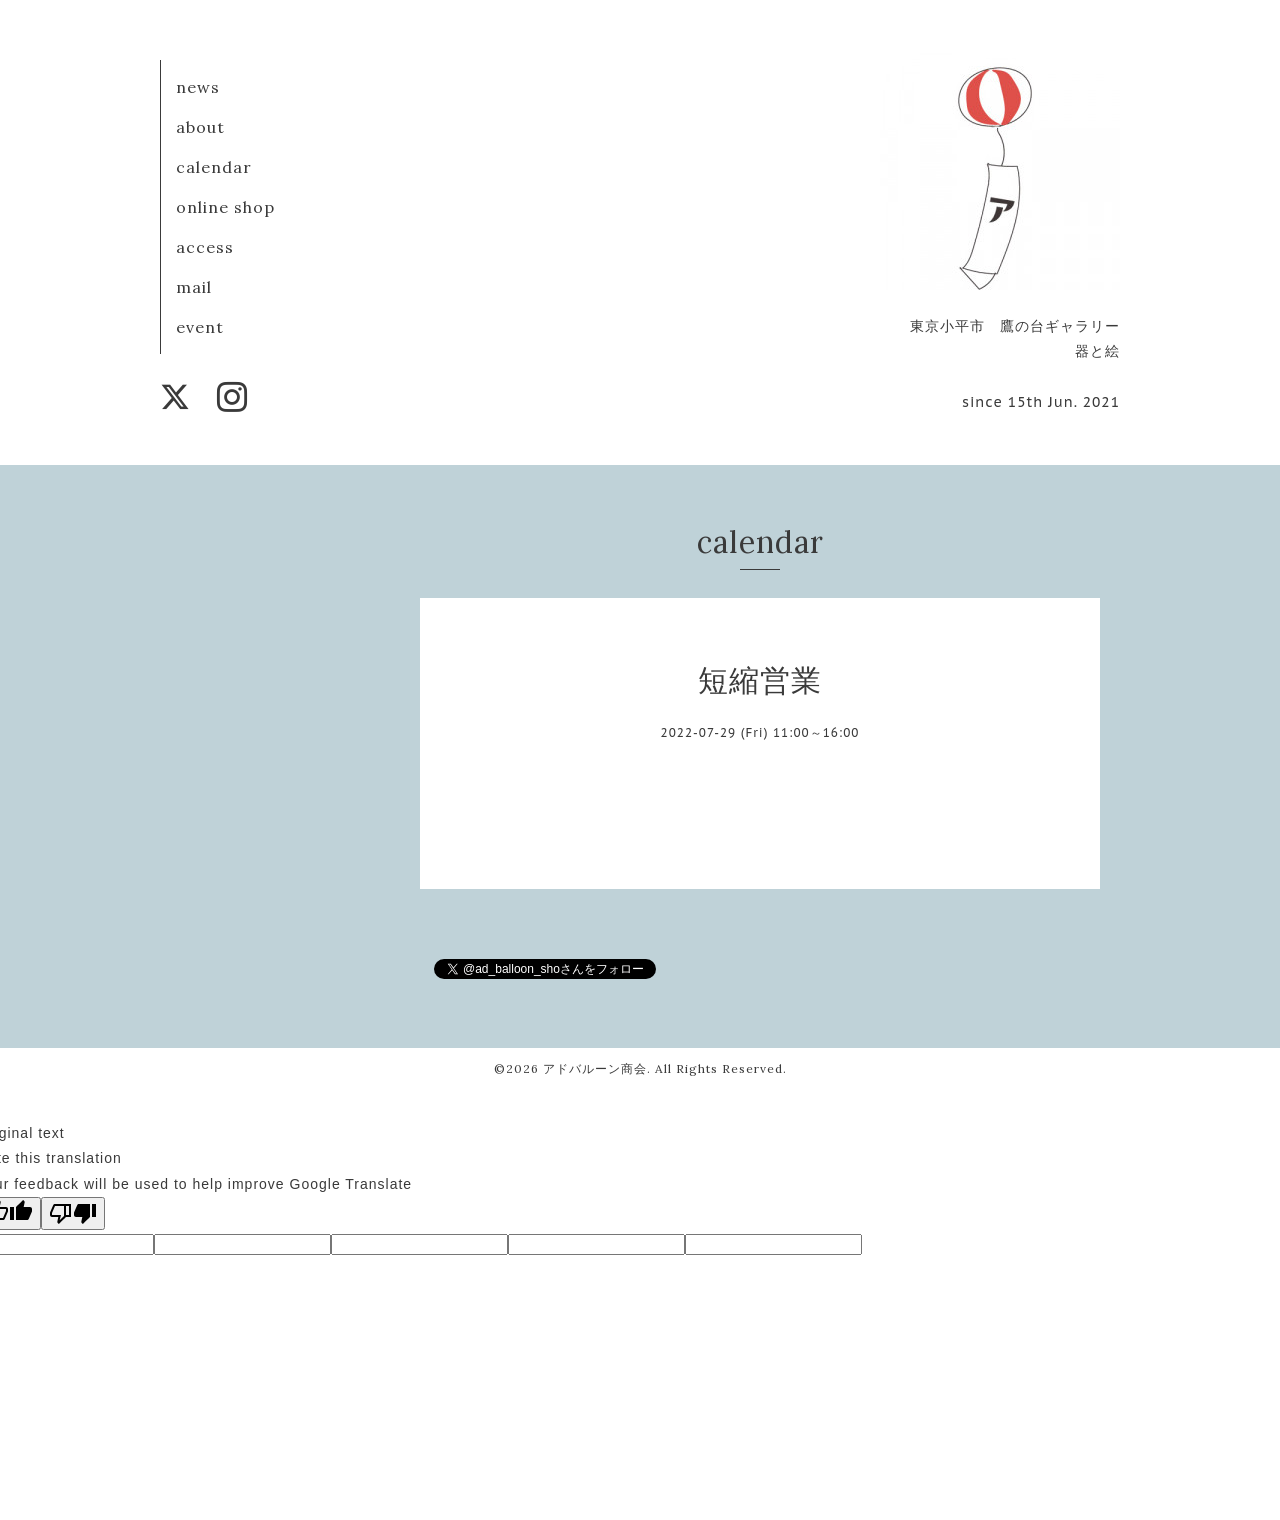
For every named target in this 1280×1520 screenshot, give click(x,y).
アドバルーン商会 (595, 1068)
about (200, 127)
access (205, 247)
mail (194, 287)
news (198, 87)
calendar (214, 167)
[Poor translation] (73, 1213)
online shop (225, 207)
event (200, 327)
